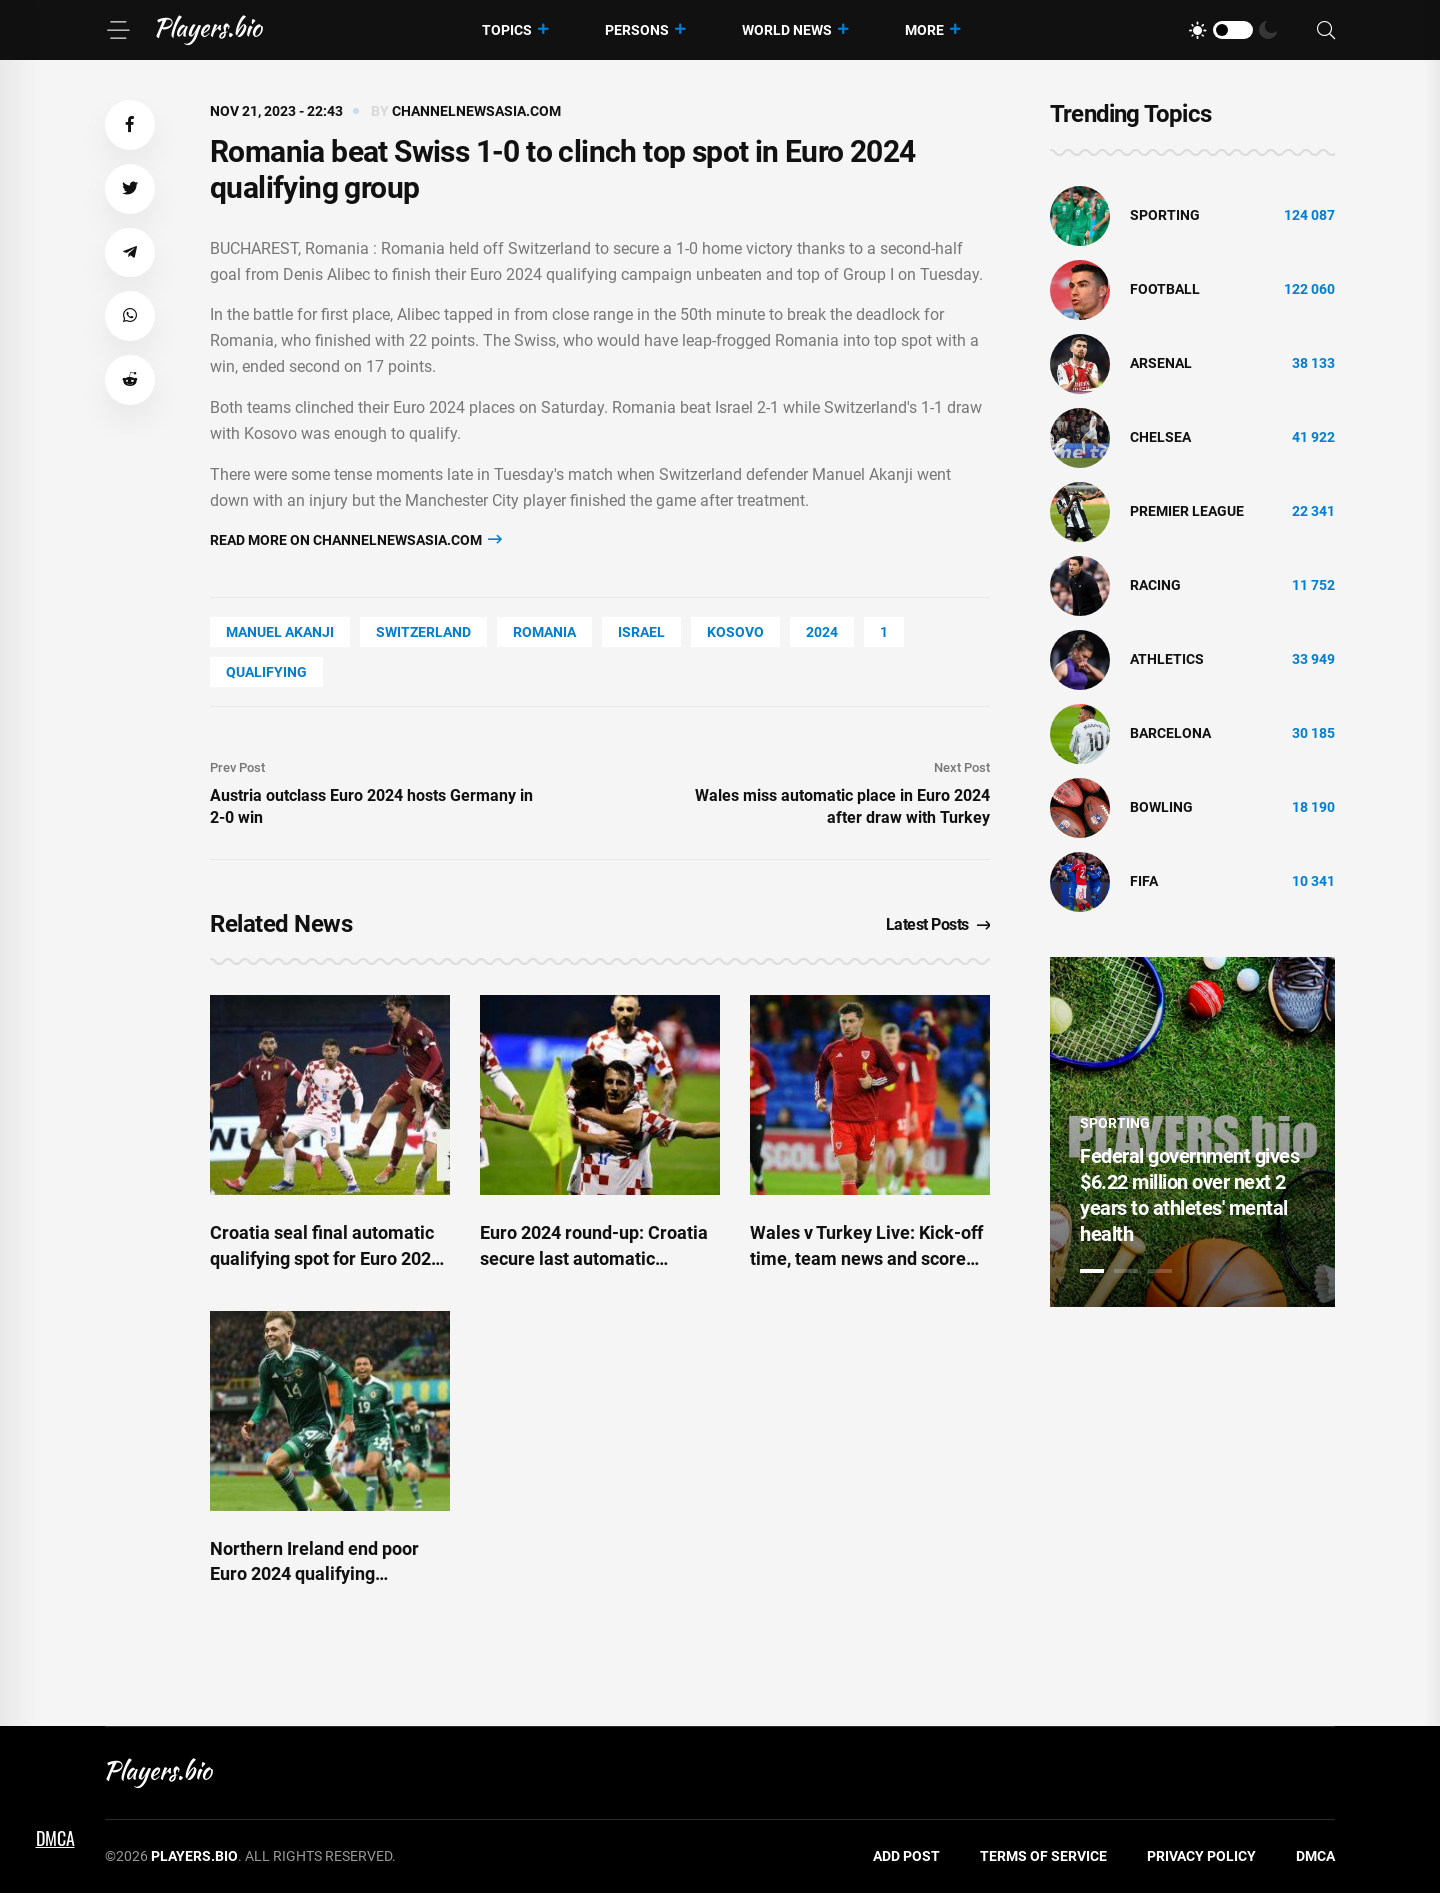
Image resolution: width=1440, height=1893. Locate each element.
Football (1165, 289)
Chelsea (1160, 437)
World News (787, 30)
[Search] (1326, 30)
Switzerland (423, 632)
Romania (544, 632)
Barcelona (1170, 733)
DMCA (1315, 1856)
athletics (1167, 659)
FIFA (1144, 881)
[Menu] (118, 30)
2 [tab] (1126, 1271)
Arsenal (1161, 363)
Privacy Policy (1201, 1856)
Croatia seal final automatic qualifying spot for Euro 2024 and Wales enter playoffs (325, 1257)
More (924, 30)
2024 (822, 632)
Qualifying (266, 672)
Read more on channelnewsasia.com (356, 539)
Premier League (1187, 511)
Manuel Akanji (280, 632)
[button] (130, 125)
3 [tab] (1160, 1271)
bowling (1161, 807)
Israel (641, 632)
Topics (507, 30)
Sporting (1165, 215)
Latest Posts (938, 924)
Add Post (906, 1856)
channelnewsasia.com (476, 111)
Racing (1155, 585)
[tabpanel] (1192, 1132)
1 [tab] (1092, 1271)
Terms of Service (1043, 1856)
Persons (637, 30)
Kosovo (735, 632)
